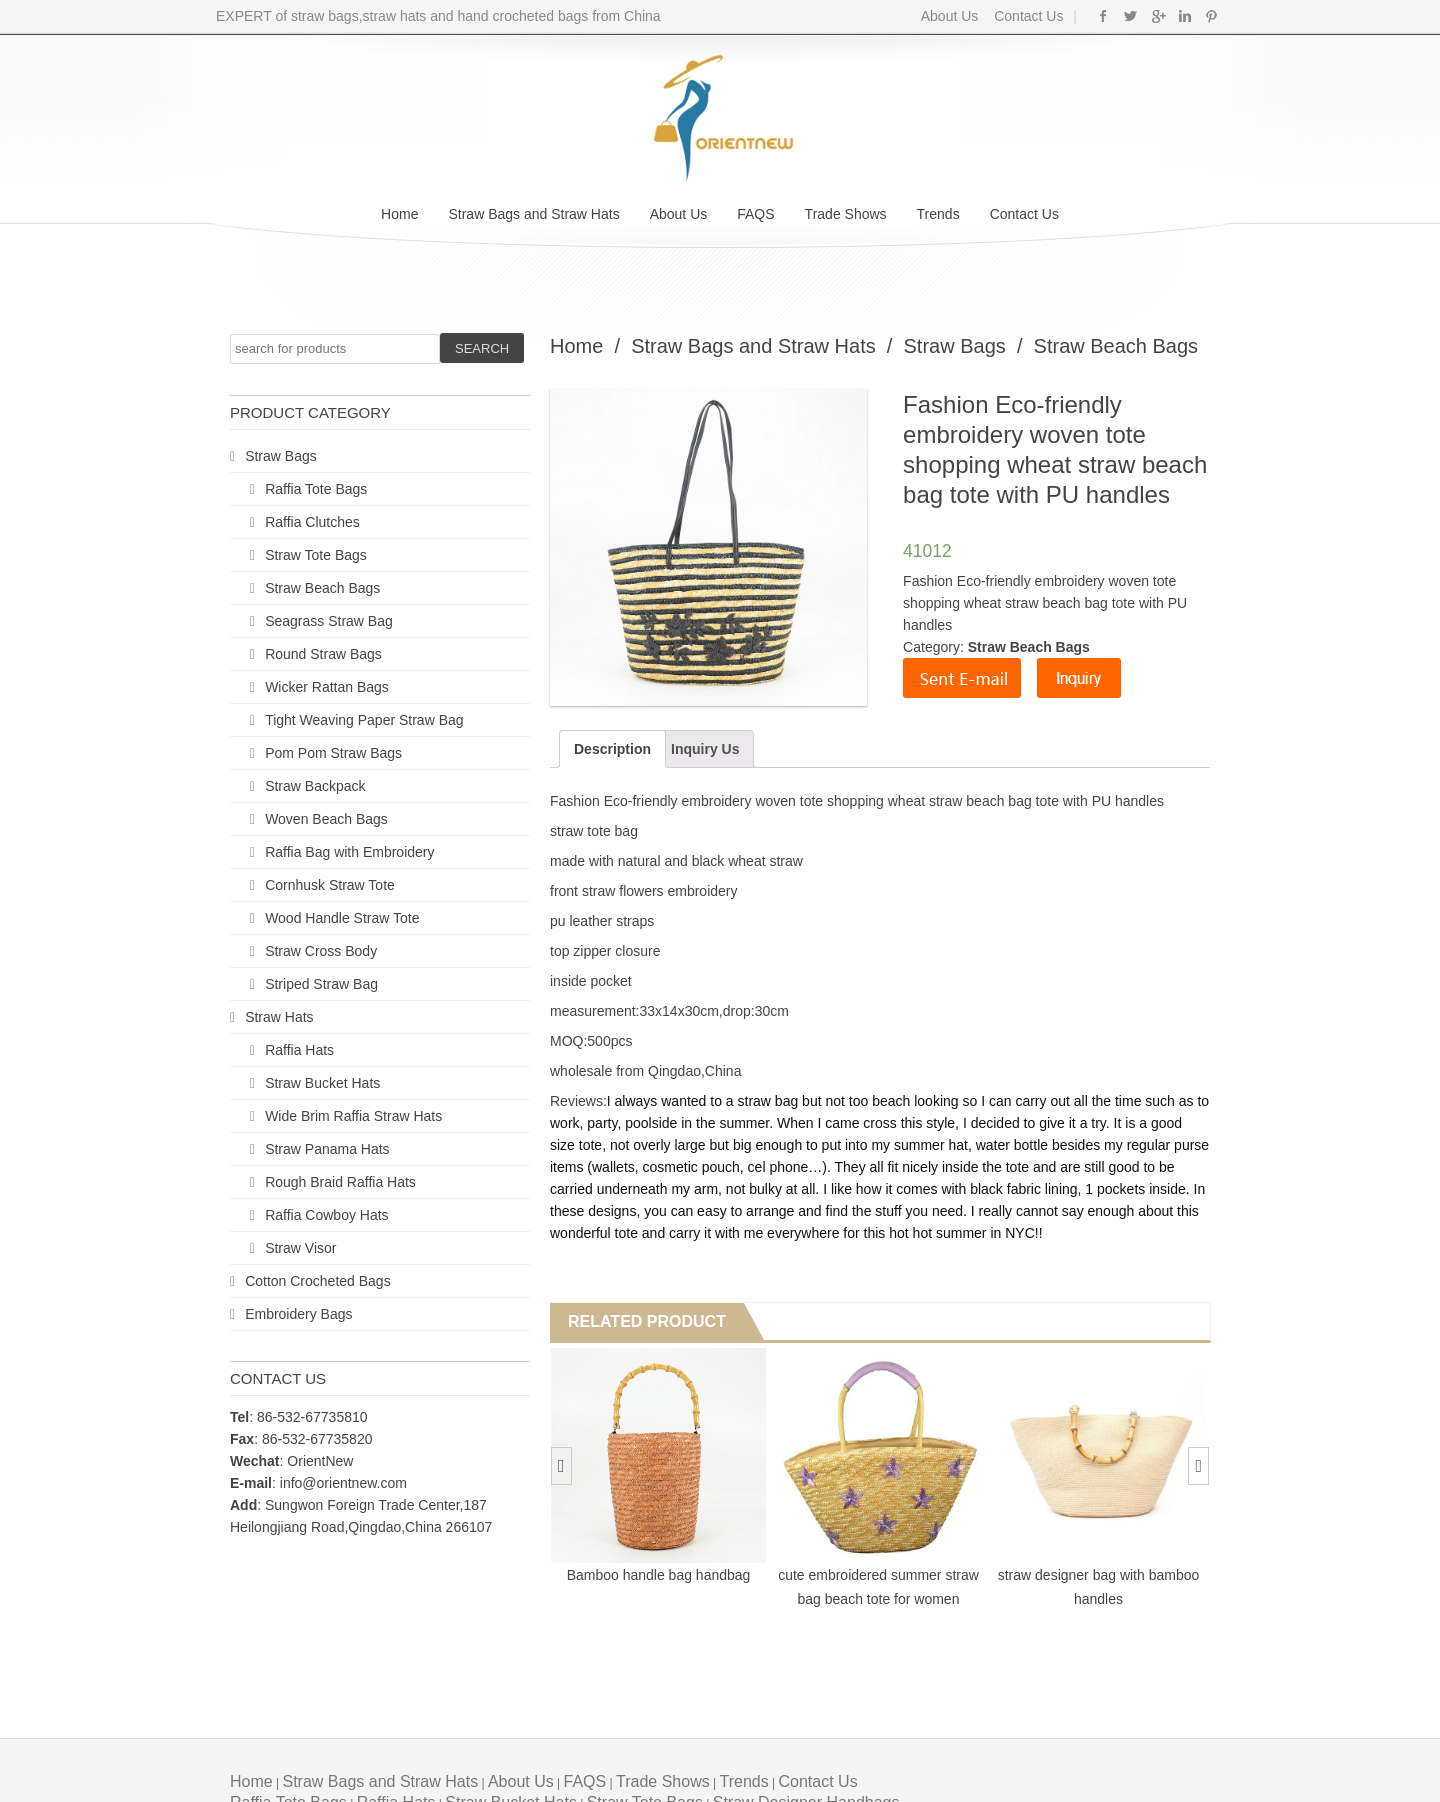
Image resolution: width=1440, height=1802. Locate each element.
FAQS (755, 214)
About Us (950, 16)
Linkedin (1184, 16)
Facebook (1103, 16)
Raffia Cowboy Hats (326, 1215)
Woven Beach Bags (326, 819)
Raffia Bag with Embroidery (349, 852)
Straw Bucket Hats (322, 1083)
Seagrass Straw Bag (329, 621)
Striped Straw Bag (321, 984)
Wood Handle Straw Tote (342, 918)
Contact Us (1026, 16)
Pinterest (1211, 16)
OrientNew (320, 1461)
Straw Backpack (315, 786)
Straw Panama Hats (327, 1149)
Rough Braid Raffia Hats (340, 1182)
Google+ (1157, 16)
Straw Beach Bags (322, 588)
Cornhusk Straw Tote (330, 885)
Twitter (1130, 16)
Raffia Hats (299, 1050)
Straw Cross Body (321, 951)
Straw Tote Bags (316, 555)
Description (612, 749)
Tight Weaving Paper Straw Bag (364, 720)
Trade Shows (846, 214)
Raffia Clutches (312, 522)
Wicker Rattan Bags (327, 687)
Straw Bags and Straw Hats (533, 214)
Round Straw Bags (323, 654)
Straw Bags (281, 456)
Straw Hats (279, 1017)
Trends (938, 214)
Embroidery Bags (298, 1314)
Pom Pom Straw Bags (333, 753)
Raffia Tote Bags (316, 489)
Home (399, 214)
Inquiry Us (705, 749)
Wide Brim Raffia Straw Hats (353, 1116)
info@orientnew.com (343, 1483)
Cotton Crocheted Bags (318, 1281)
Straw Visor (300, 1248)
